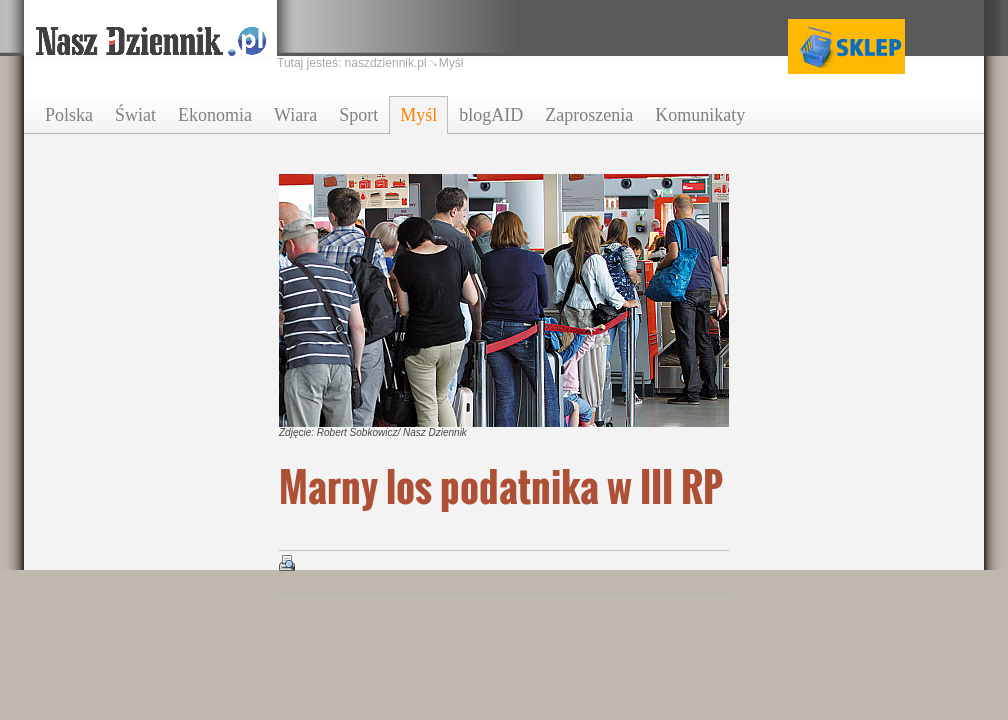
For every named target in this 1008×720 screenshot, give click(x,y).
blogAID (491, 115)
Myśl (418, 115)
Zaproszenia (589, 115)
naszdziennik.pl (386, 63)
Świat (135, 115)
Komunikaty (700, 115)
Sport (358, 115)
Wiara (295, 115)
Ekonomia (215, 115)
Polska (69, 115)
